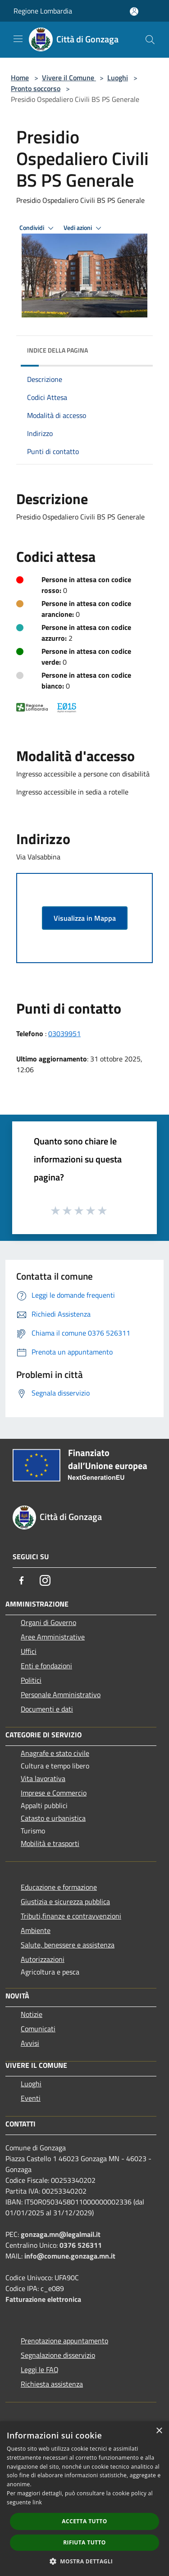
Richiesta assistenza (52, 2384)
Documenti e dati (47, 1709)
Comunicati (38, 2028)
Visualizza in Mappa (85, 918)
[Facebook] (22, 1580)
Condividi (37, 228)
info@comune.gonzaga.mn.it (69, 2255)
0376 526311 (80, 2245)
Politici (31, 1680)
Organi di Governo (48, 1622)
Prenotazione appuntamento (64, 2340)
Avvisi (30, 2043)
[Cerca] (150, 39)
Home (20, 77)
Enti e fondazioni (46, 1665)
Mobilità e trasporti (50, 1843)
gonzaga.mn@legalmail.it (60, 2234)
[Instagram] (45, 1580)
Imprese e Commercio (54, 1792)
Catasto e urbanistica (53, 1818)
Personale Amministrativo (60, 1694)
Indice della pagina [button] (57, 350)
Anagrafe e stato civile (55, 1753)
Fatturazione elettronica (43, 2299)
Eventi (31, 2098)
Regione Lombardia (43, 10)
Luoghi (117, 77)
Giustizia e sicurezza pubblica (65, 1901)
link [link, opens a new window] (37, 2502)
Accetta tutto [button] (84, 2521)
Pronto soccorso (35, 88)
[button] (84, 2561)
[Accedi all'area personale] (134, 11)
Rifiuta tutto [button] (84, 2542)
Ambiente (35, 1930)
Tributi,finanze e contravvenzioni (71, 1915)
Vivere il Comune (69, 77)
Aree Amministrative (53, 1636)
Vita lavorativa (43, 1778)
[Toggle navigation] (18, 38)
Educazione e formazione (59, 1887)
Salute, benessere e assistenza (67, 1944)
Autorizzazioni (42, 1959)
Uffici (29, 1651)
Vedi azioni (84, 228)
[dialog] (84, 2498)
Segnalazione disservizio (58, 2355)
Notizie (31, 2014)
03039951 (64, 1033)
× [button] (158, 2431)
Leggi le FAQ (40, 2369)
